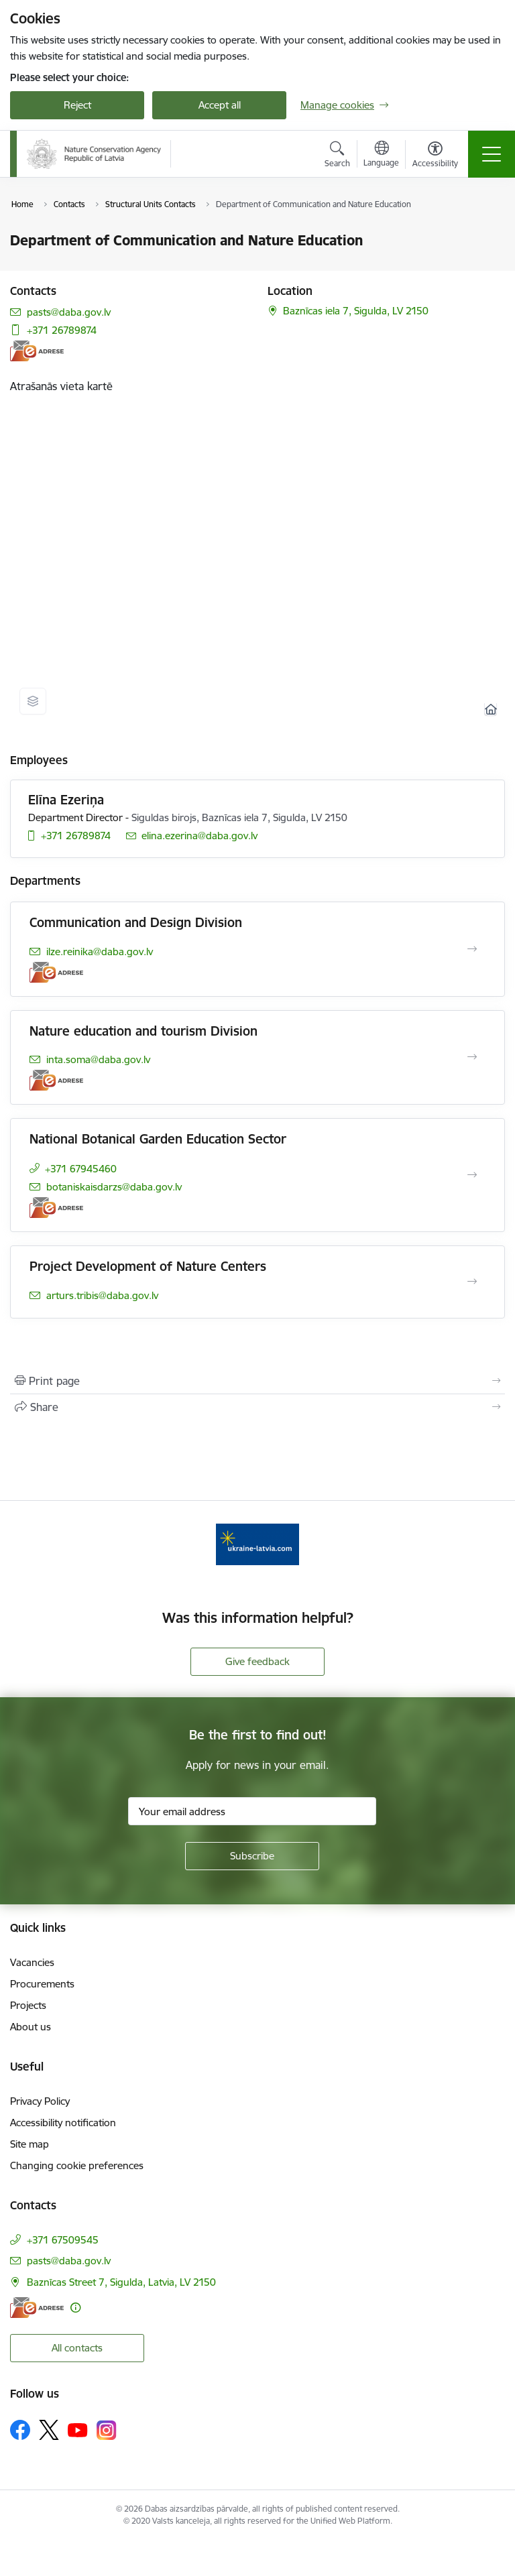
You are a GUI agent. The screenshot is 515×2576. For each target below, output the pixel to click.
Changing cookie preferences (77, 2165)
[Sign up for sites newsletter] (252, 1856)
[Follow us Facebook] (20, 2430)
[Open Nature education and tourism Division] (472, 1057)
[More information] (75, 2308)
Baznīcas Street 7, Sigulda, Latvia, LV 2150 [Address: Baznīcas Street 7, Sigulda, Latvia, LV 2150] (121, 2282)
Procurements (42, 1983)
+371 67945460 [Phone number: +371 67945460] (81, 1168)
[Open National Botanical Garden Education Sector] (472, 1175)
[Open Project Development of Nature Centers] (472, 1281)
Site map (29, 2144)
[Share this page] (257, 1407)
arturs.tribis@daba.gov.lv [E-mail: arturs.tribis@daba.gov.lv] (102, 1295)
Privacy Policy (40, 2101)
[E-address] (37, 351)
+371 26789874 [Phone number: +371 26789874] (62, 330)
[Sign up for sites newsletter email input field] (252, 1811)
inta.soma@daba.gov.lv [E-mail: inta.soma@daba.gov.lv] (98, 1059)
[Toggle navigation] (491, 154)
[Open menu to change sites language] (381, 155)
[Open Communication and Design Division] (472, 949)
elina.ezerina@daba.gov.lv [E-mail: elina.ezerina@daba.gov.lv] (199, 835)
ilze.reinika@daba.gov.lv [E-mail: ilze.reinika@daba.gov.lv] (99, 951)
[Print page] (257, 1381)
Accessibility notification (63, 2122)
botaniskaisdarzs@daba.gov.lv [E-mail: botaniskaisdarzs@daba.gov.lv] (114, 1186)
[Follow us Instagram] (107, 2430)
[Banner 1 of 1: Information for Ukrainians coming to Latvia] (257, 1543)
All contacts (77, 2347)
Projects (28, 2005)
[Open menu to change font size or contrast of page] (435, 156)
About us (30, 2026)
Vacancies (32, 1962)
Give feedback (257, 1661)
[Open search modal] (337, 156)
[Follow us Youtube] (78, 2429)
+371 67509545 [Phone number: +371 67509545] (63, 2239)
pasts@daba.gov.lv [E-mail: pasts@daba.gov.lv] (69, 312)
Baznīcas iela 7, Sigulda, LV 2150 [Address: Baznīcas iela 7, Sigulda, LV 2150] (355, 310)
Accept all (219, 105)
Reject (77, 105)
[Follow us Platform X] (49, 2430)
